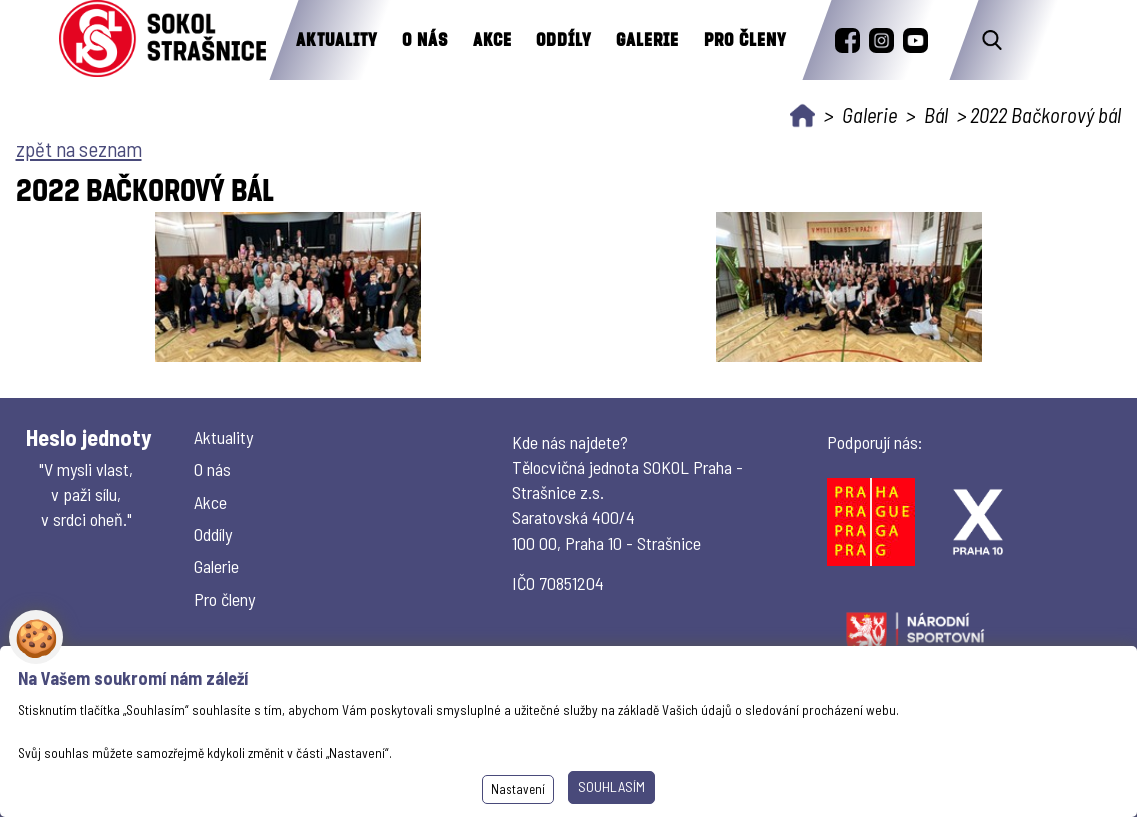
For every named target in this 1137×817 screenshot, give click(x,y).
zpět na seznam (79, 148)
